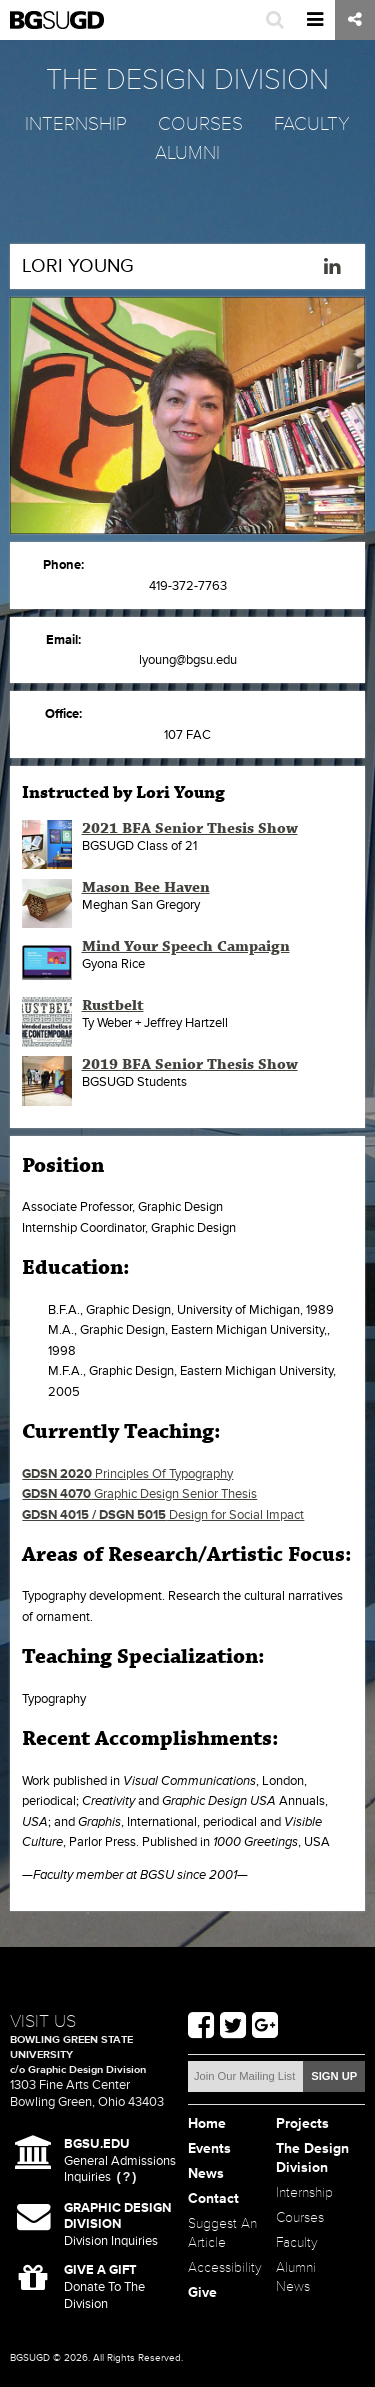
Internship (76, 124)
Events (209, 2148)
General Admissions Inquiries (120, 2161)
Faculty (312, 124)
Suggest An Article (222, 2233)
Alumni (187, 153)
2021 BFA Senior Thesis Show (190, 829)
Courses (200, 124)
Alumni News (296, 2277)
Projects (302, 2123)
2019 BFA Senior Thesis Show (190, 1065)
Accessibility (225, 2267)
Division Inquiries (117, 2224)
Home (207, 2123)
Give (202, 2292)
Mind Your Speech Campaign (186, 947)
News (206, 2173)
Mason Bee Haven (146, 888)
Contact (213, 2198)
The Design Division (312, 2158)
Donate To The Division (104, 2286)
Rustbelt (113, 1006)
